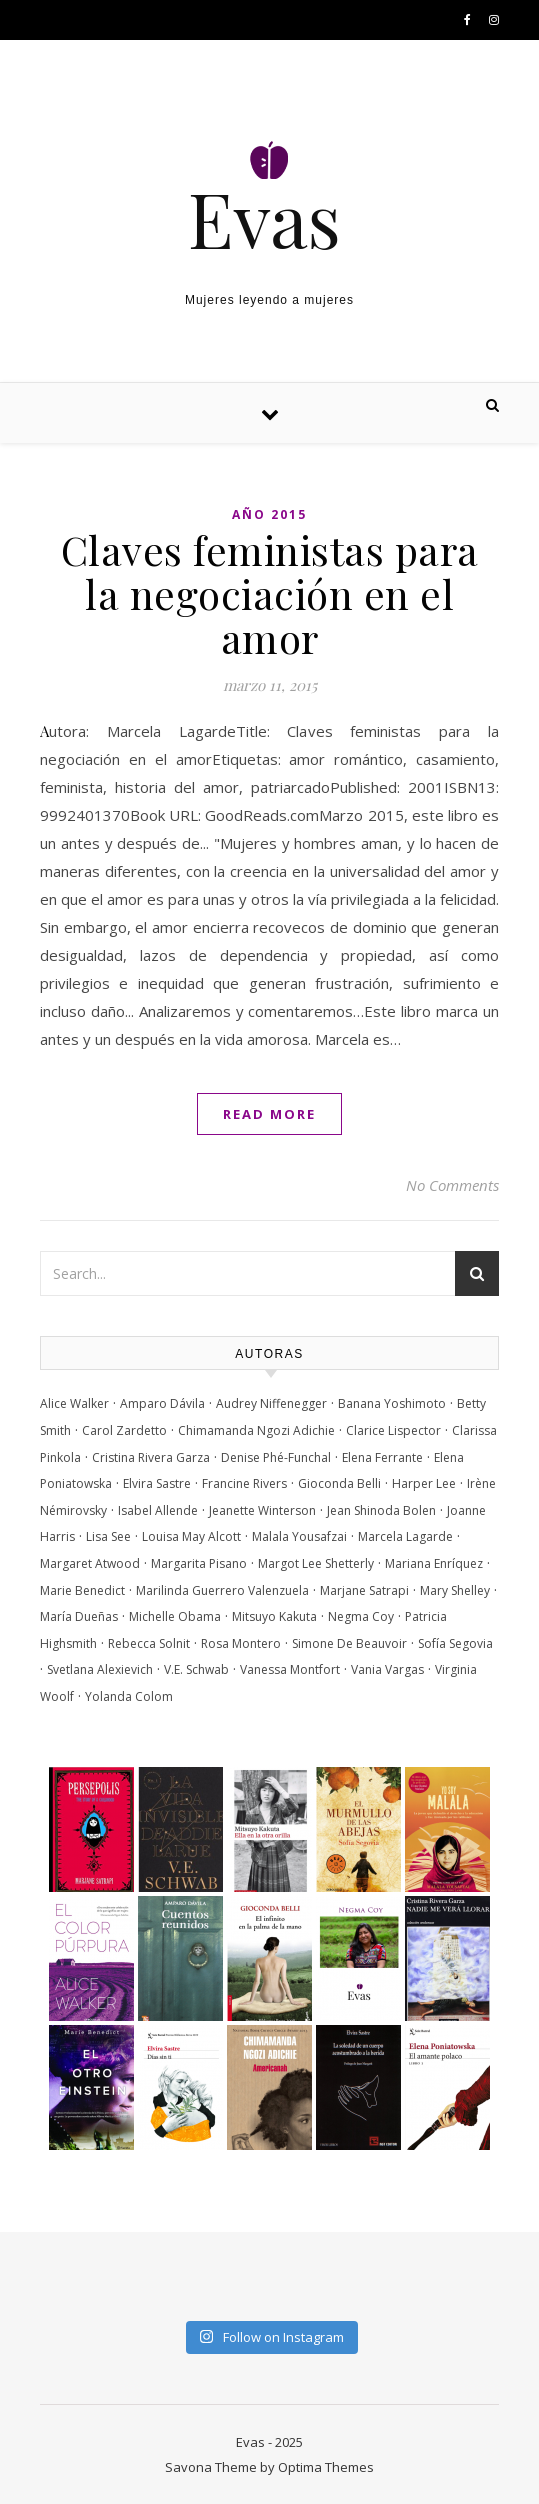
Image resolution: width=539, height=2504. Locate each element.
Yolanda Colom (129, 1696)
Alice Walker (74, 1403)
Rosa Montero (241, 1643)
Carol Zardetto (124, 1430)
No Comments (452, 1185)
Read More (269, 1114)
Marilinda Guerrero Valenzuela (222, 1590)
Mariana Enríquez (434, 1563)
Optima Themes (326, 2467)
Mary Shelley (455, 1590)
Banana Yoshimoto (392, 1403)
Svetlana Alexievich (100, 1669)
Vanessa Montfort (290, 1669)
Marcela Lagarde (405, 1536)
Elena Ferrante (382, 1457)
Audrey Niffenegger (271, 1403)
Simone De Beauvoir (349, 1643)
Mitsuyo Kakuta (274, 1616)
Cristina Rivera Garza (151, 1457)
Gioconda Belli (339, 1483)
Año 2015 (269, 514)
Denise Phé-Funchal (276, 1457)
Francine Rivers (244, 1483)
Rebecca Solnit (149, 1643)
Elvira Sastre (157, 1483)
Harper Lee (424, 1483)
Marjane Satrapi (364, 1590)
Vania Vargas (387, 1669)
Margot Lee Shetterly (316, 1563)
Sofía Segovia (455, 1643)
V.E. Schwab (196, 1669)
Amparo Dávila (162, 1403)
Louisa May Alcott (191, 1536)
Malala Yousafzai (299, 1536)
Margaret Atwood (90, 1563)
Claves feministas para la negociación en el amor (270, 593)
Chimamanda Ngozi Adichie (256, 1430)
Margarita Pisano (199, 1563)
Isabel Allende (158, 1510)
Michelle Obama (175, 1616)
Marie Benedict (82, 1590)
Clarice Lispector (393, 1430)
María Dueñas (79, 1616)
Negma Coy (361, 1616)
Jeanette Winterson (262, 1510)
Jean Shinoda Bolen (381, 1510)
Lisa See (108, 1536)
